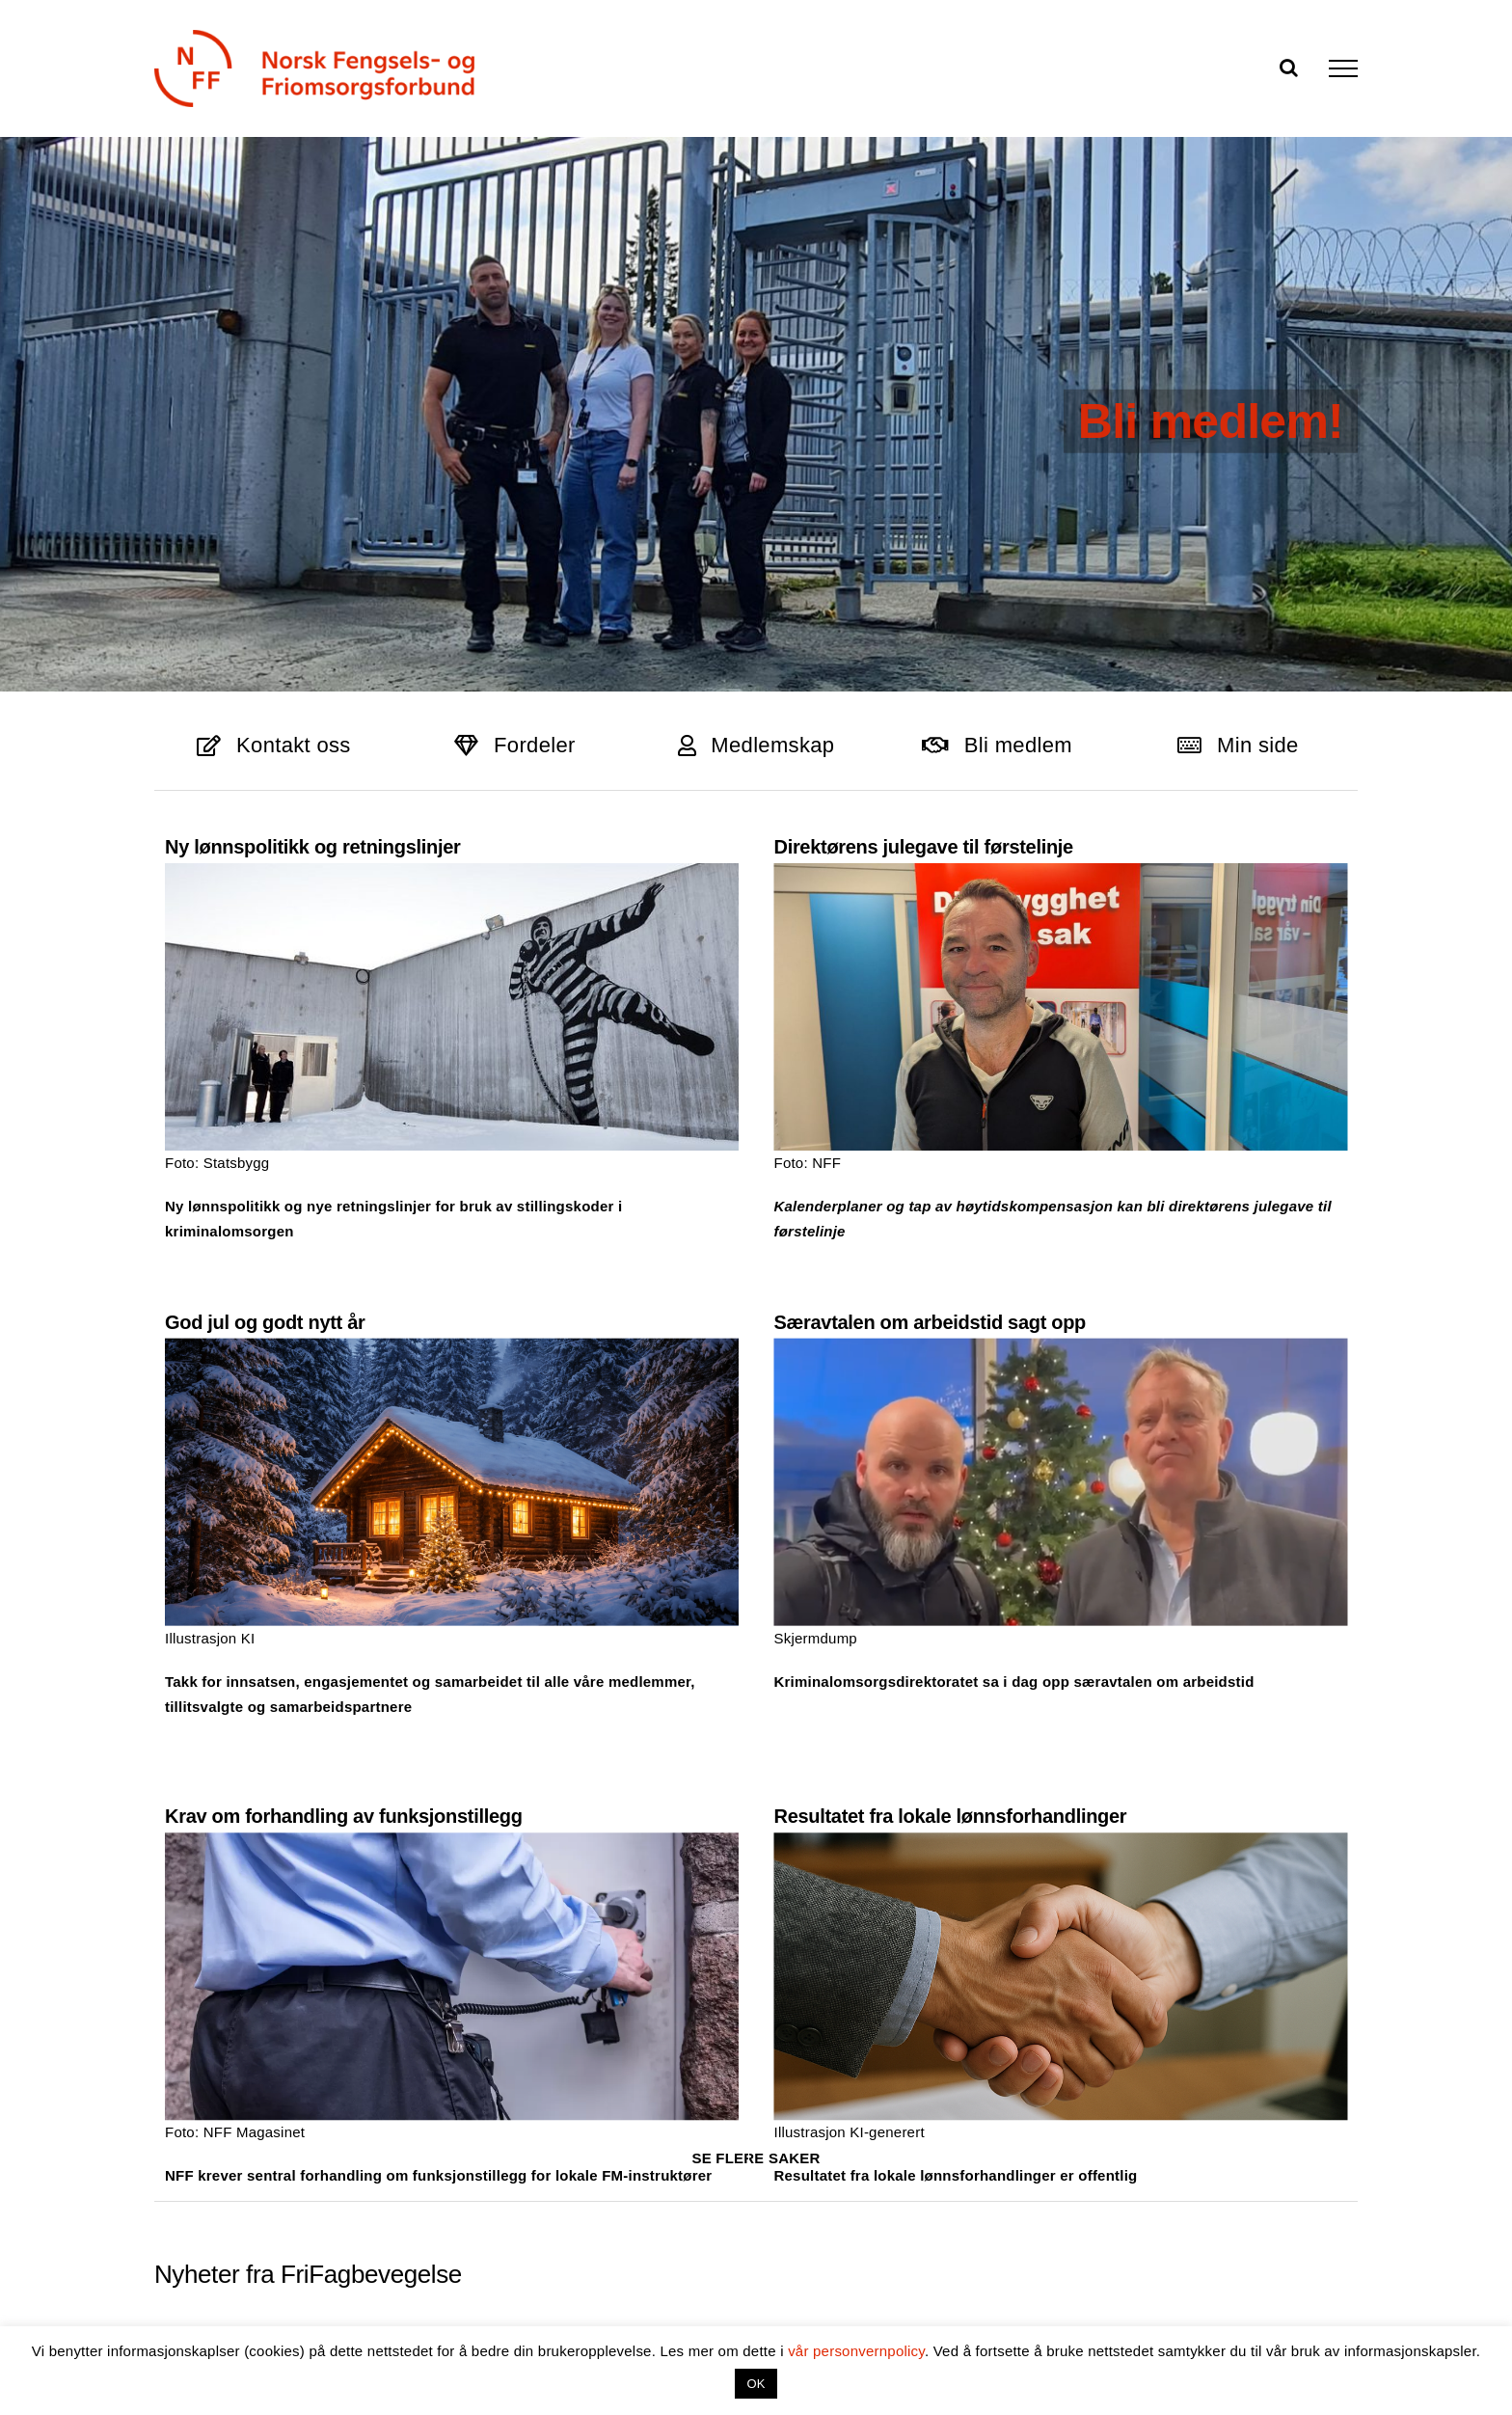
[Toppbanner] (756, 426)
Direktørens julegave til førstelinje (873, 846)
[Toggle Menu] (1343, 68)
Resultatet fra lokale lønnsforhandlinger (999, 1683)
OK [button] (755, 2383)
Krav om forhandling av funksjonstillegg (442, 1683)
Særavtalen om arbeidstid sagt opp (782, 1308)
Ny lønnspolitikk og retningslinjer (313, 846)
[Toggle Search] (1289, 67)
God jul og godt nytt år (462, 1207)
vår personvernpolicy (856, 2351)
